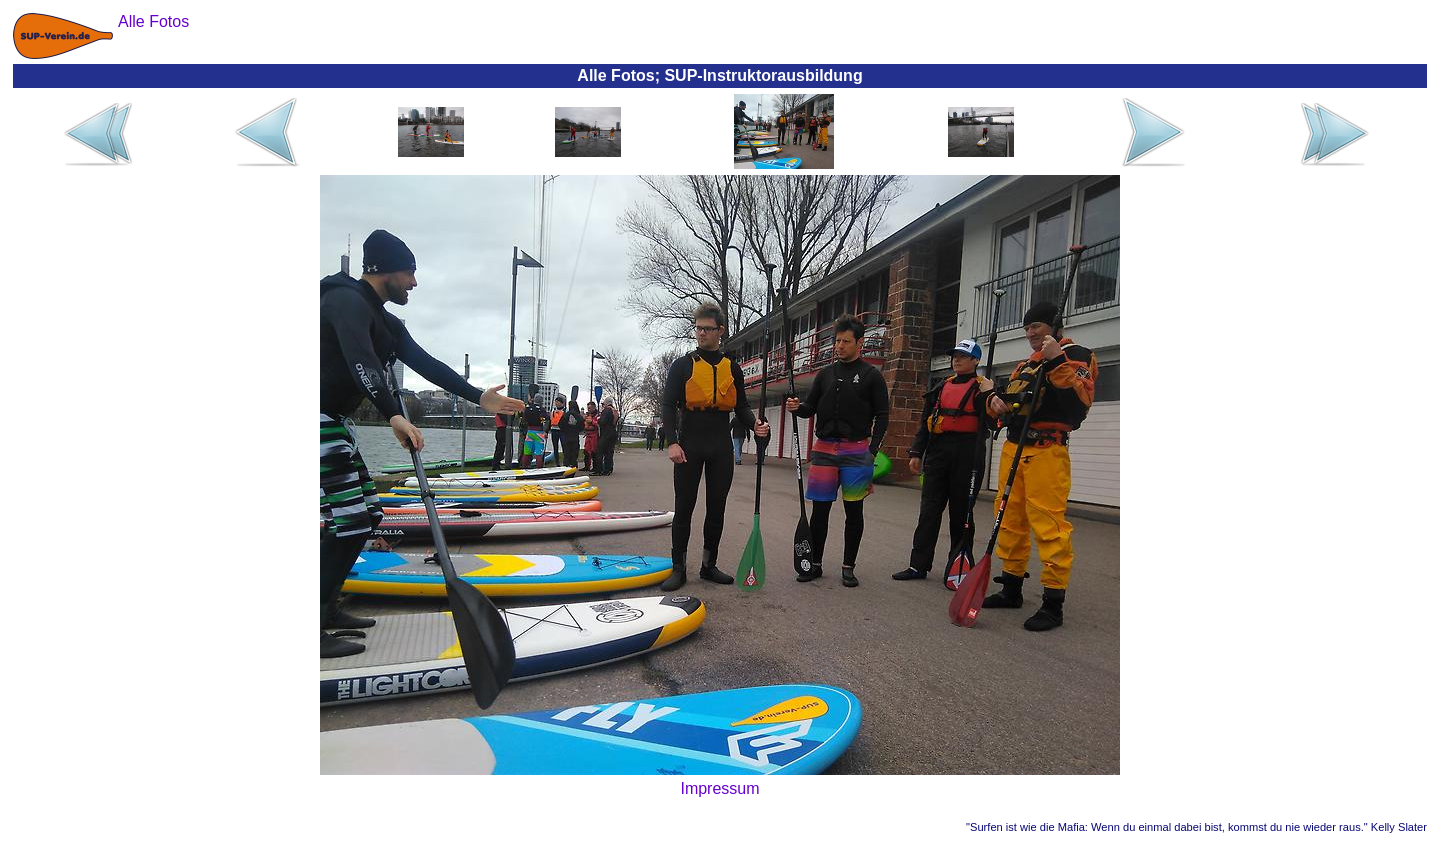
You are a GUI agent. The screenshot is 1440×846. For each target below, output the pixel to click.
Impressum (719, 788)
